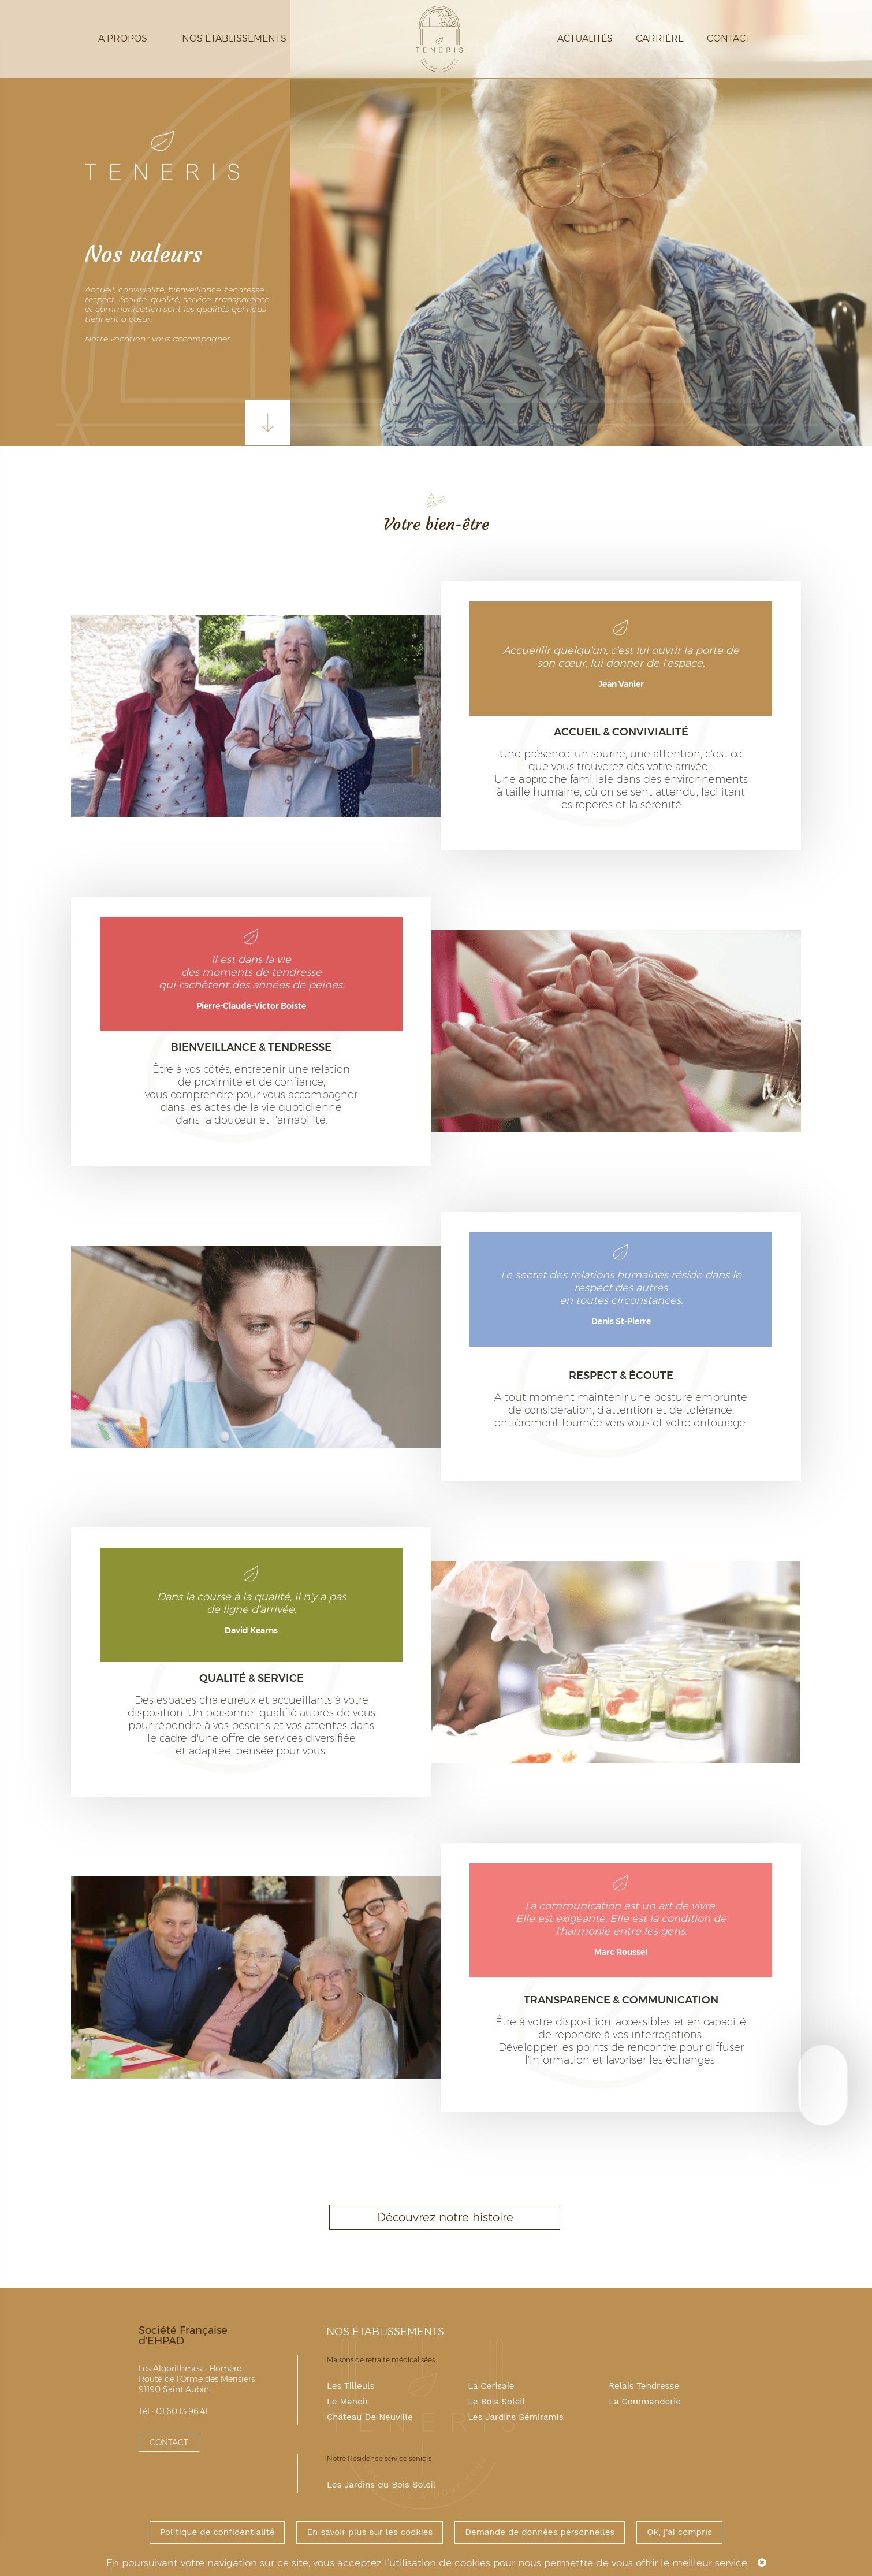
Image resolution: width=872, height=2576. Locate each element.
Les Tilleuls (350, 2386)
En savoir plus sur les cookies (370, 2532)
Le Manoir (347, 2401)
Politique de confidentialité (217, 2532)
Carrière (660, 38)
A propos (122, 38)
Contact (729, 38)
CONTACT (169, 2442)
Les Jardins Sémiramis (516, 2417)
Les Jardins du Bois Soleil (381, 2485)
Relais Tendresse (644, 2386)
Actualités (585, 38)
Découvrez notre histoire (445, 2217)
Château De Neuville (370, 2417)
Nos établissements (234, 38)
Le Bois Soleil (496, 2401)
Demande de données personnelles (539, 2532)
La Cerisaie (491, 2386)
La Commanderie (645, 2401)
